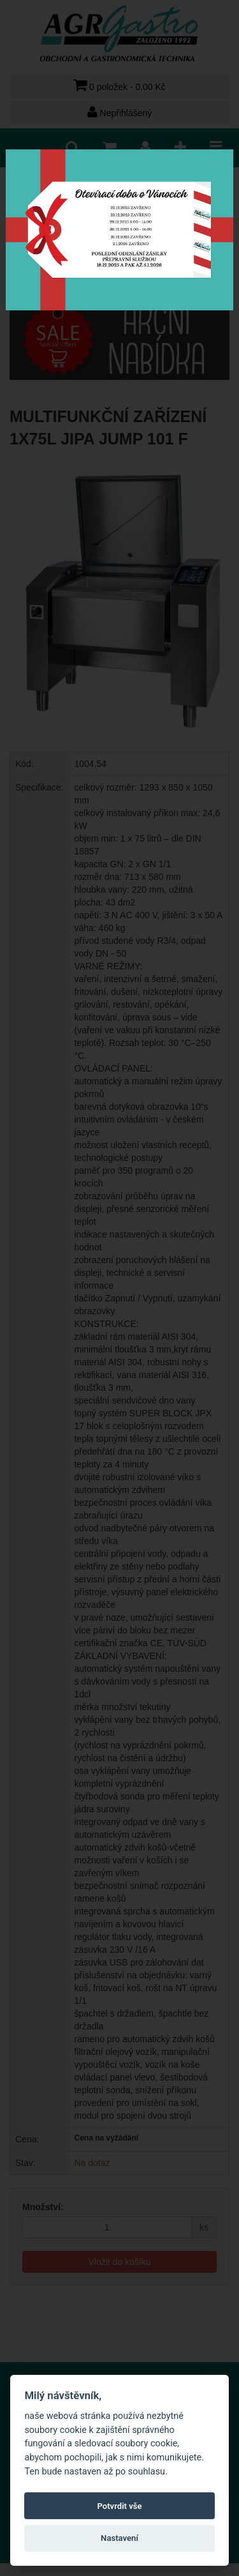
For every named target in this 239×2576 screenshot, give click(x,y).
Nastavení (119, 2538)
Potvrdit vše (119, 2506)
